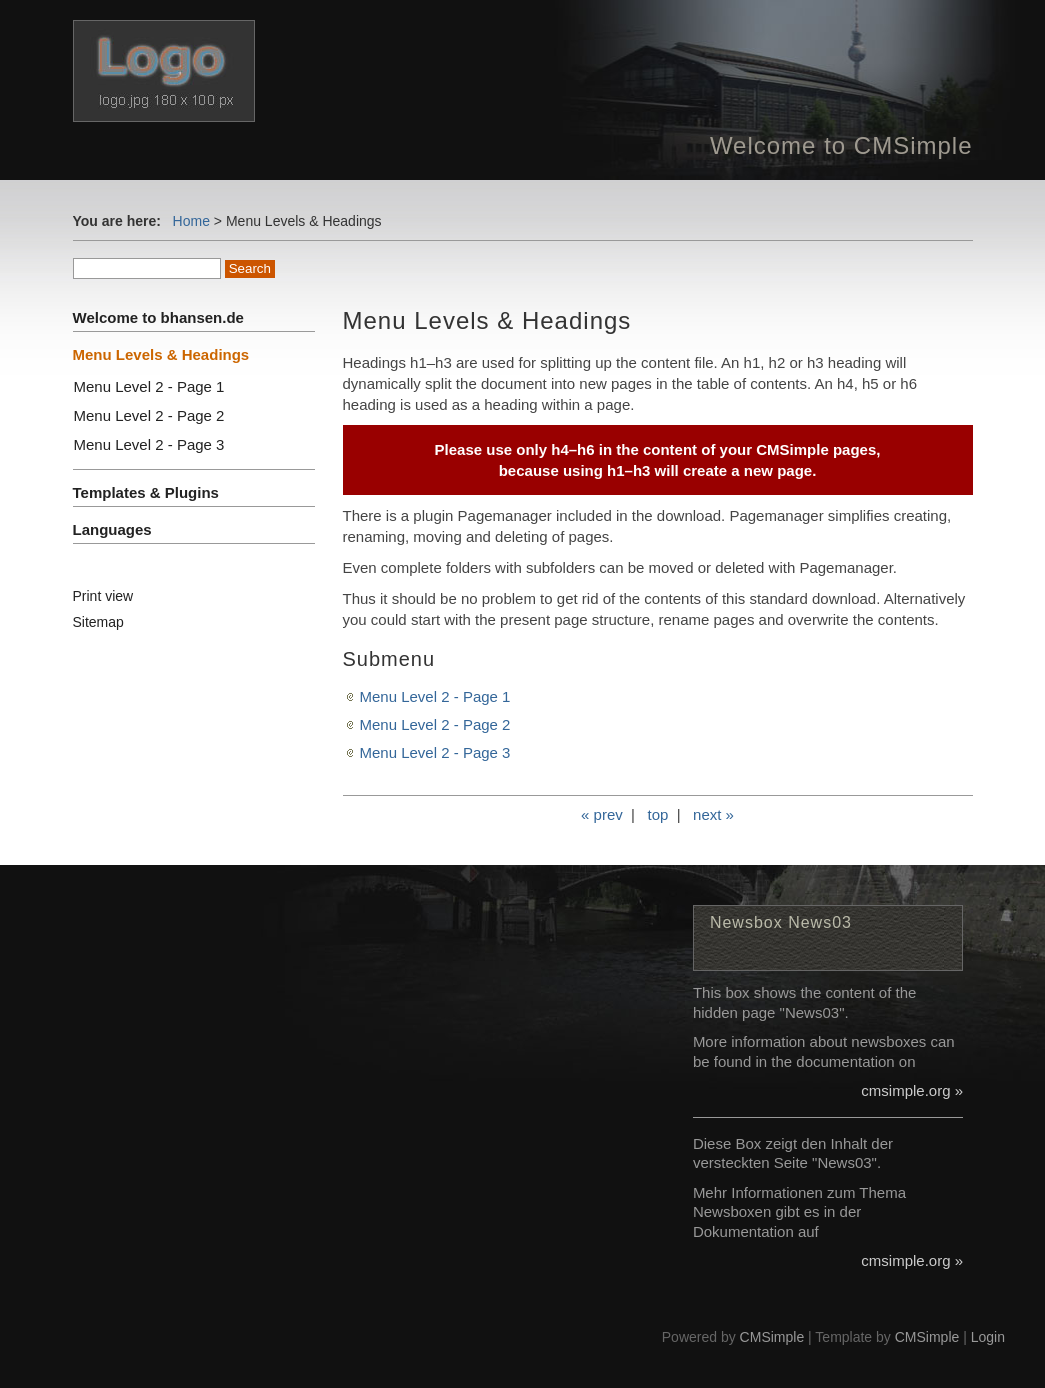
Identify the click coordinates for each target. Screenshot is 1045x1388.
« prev (602, 814)
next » (713, 814)
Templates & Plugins (146, 492)
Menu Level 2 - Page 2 (435, 724)
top (657, 814)
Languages (112, 529)
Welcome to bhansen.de (158, 317)
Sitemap (98, 622)
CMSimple (772, 1337)
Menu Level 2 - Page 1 (435, 696)
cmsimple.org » (912, 1090)
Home (191, 221)
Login (988, 1337)
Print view (103, 596)
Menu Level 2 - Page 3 (435, 752)
